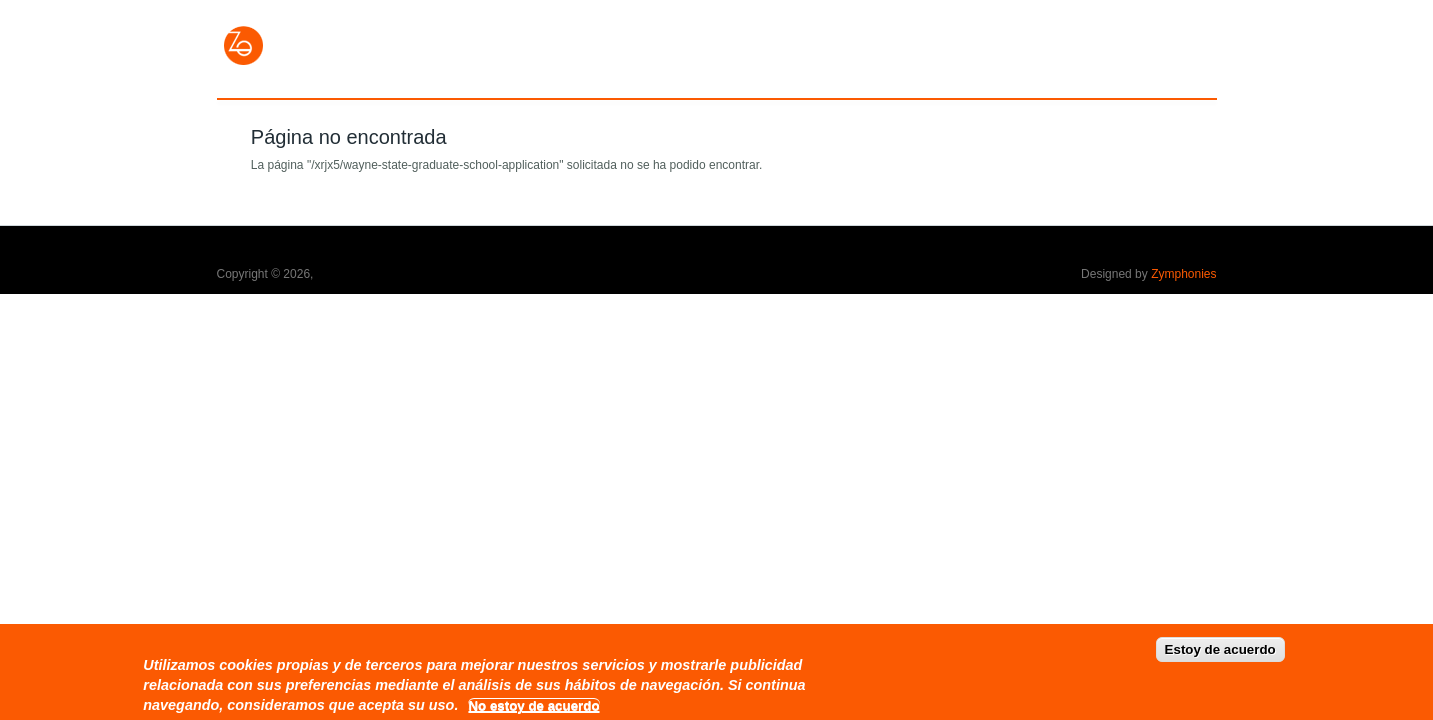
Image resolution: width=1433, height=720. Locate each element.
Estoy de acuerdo (1220, 656)
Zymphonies (1183, 274)
